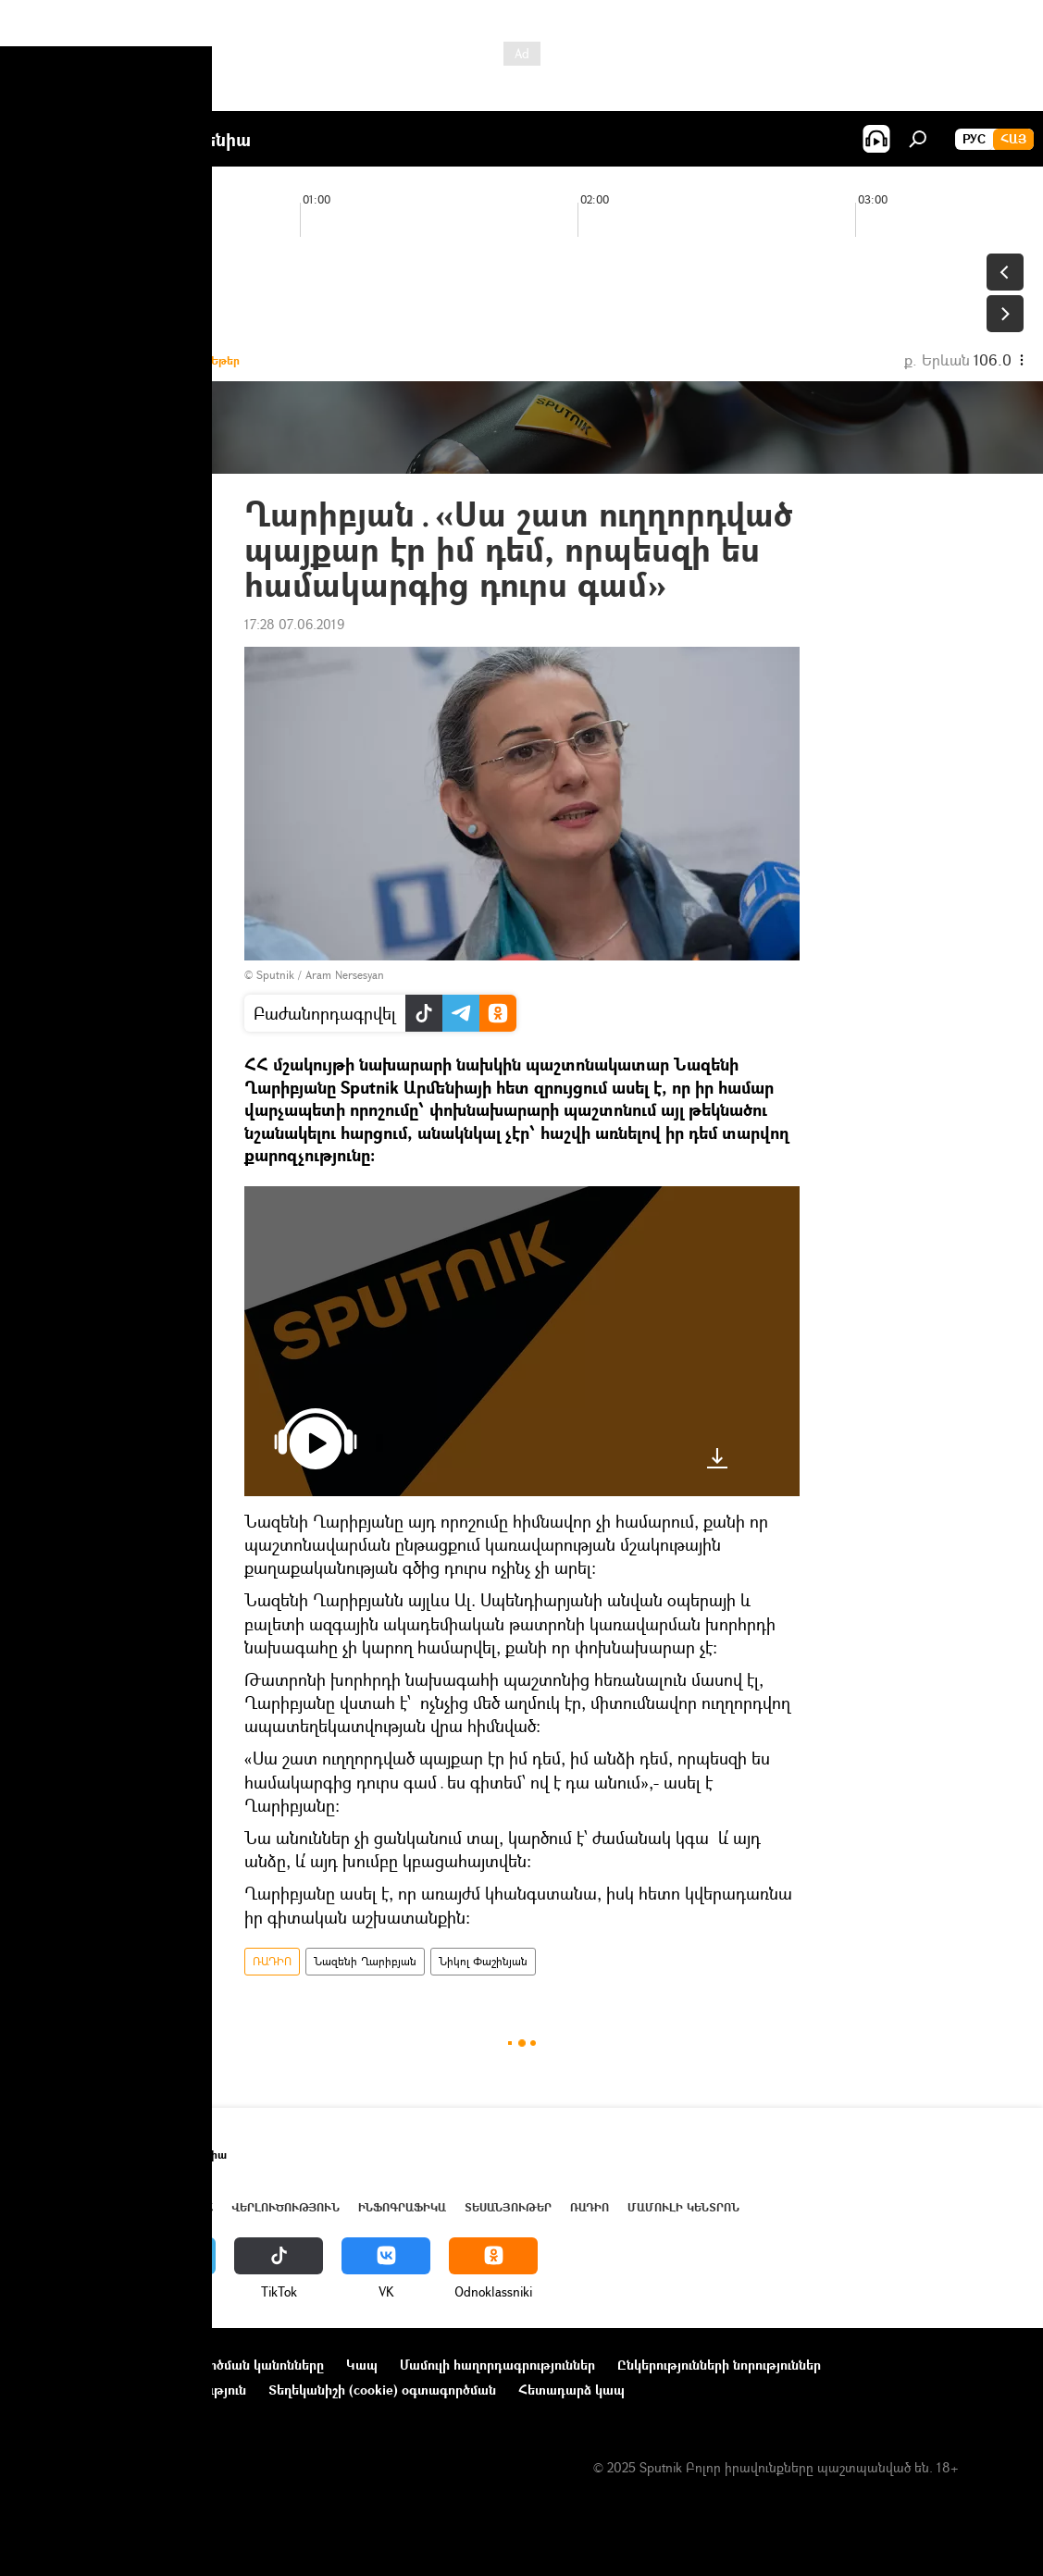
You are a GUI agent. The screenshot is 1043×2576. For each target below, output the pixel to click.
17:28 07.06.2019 (294, 624)
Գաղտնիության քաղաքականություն (132, 2389)
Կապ (362, 2364)
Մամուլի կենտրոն (683, 2207)
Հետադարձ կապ (571, 2389)
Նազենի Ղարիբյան (365, 1961)
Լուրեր (41, 2207)
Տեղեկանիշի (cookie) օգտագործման (382, 2389)
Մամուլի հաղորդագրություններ (497, 2364)
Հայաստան (112, 2207)
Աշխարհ (188, 2207)
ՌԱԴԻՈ (272, 1961)
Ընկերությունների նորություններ (719, 2364)
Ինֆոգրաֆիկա (402, 2207)
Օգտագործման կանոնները (238, 2364)
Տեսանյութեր (508, 2207)
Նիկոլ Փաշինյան (483, 1961)
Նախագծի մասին (74, 2364)
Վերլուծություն (285, 2207)
